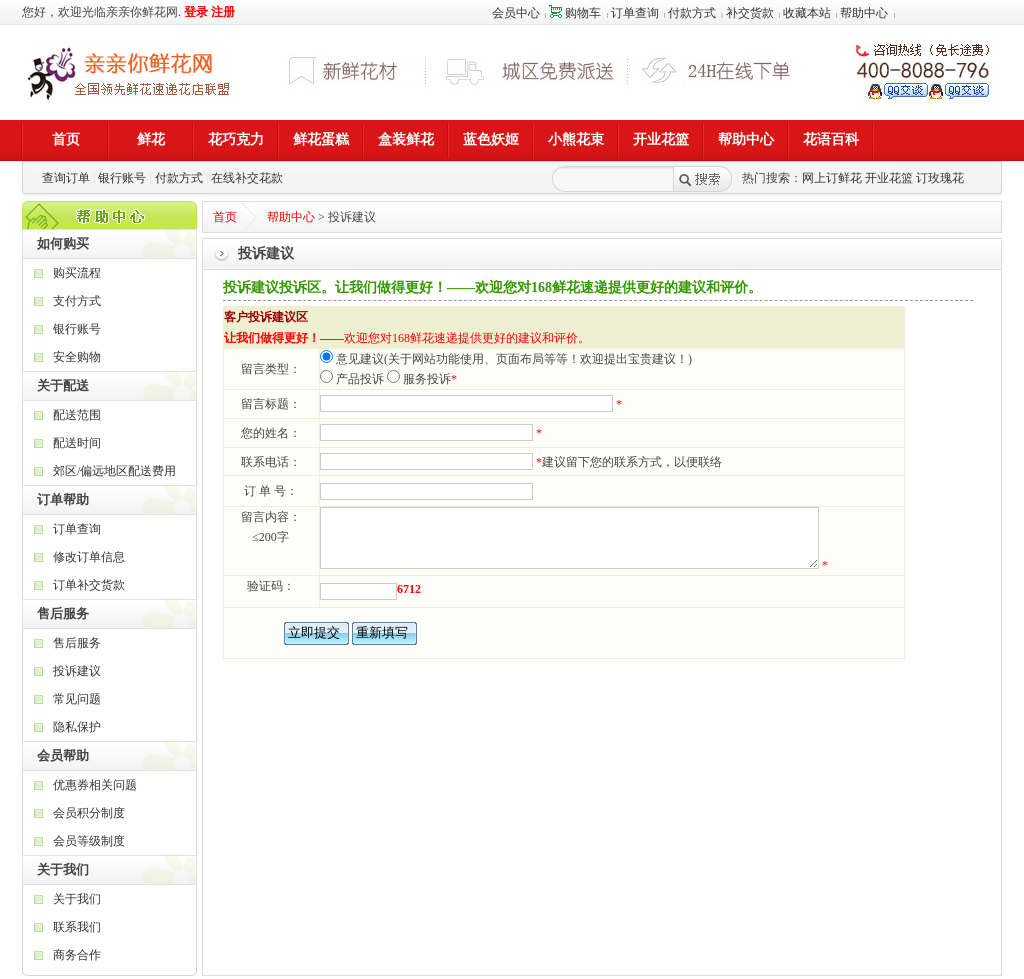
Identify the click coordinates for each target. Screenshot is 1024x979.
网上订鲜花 (832, 178)
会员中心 (516, 13)
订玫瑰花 (940, 178)
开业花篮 (889, 178)
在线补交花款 (247, 178)
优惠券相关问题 (95, 785)
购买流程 (77, 273)
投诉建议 (77, 671)
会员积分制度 (89, 813)
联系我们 (77, 927)
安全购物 (77, 357)
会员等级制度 (89, 841)
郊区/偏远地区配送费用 (114, 471)
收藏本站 (807, 13)
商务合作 (77, 955)
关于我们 (77, 899)
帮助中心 (864, 13)
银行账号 (122, 178)
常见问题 (77, 699)
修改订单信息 (89, 557)
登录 (196, 12)
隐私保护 (77, 727)
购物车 (575, 13)
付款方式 (692, 13)
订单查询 (635, 13)
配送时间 (77, 443)
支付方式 (77, 301)
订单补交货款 (89, 585)
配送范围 (77, 415)
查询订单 (66, 178)
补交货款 (750, 13)
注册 (223, 12)
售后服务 (77, 643)
